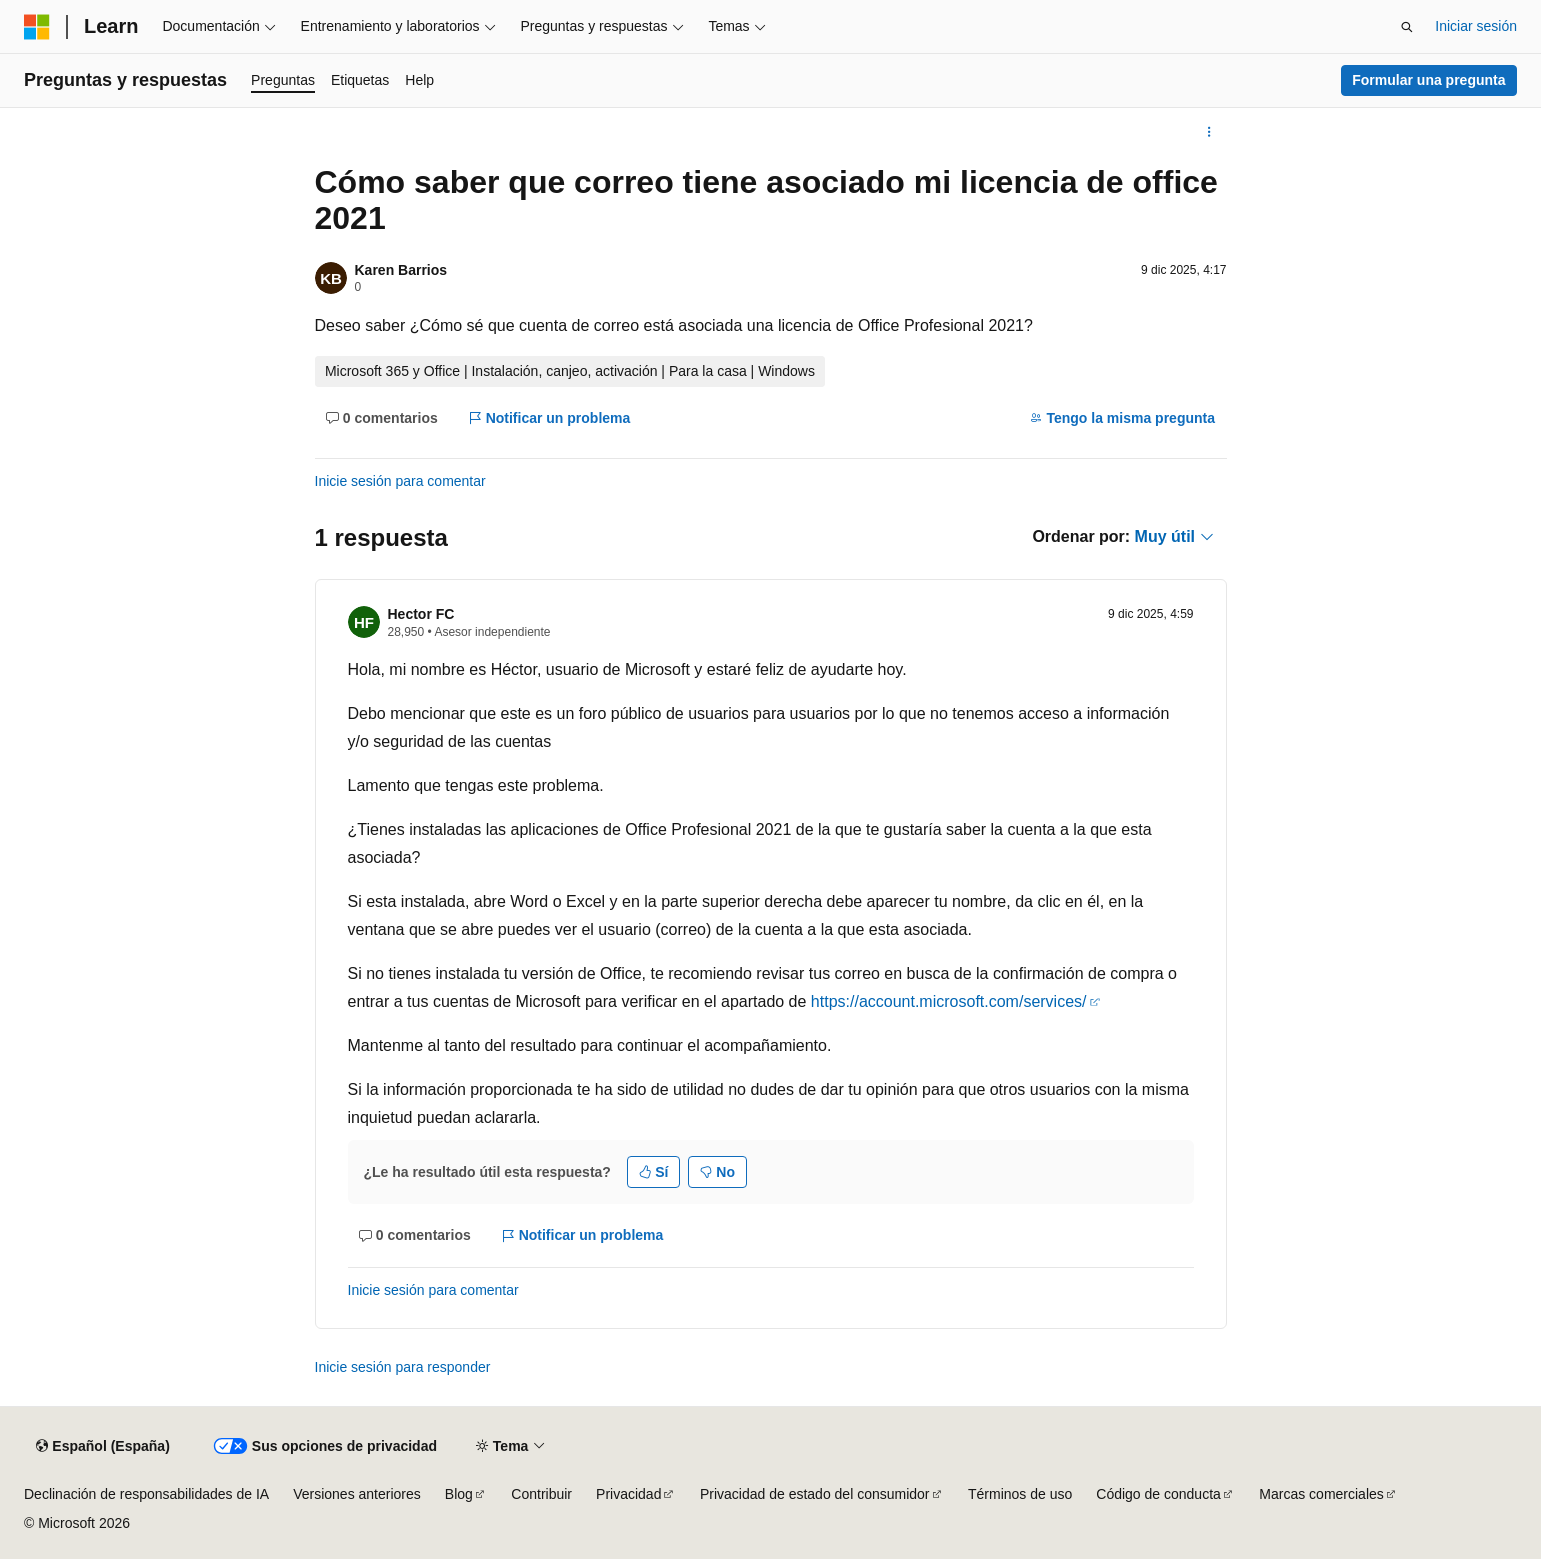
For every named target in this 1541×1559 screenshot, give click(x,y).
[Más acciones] (1208, 132)
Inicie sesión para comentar (400, 481)
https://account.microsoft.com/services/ (949, 1001)
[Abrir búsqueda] (1407, 27)
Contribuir (541, 1494)
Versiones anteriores (357, 1494)
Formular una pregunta (1428, 80)
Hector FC (421, 614)
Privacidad (628, 1494)
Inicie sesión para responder (403, 1367)
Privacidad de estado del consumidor (815, 1494)
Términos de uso (1020, 1494)
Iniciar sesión (1476, 26)
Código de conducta (1158, 1494)
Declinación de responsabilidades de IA (146, 1494)
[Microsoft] (37, 27)
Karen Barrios (401, 270)
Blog (459, 1494)
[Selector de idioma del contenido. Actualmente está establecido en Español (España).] (102, 1447)
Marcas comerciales (1321, 1494)
